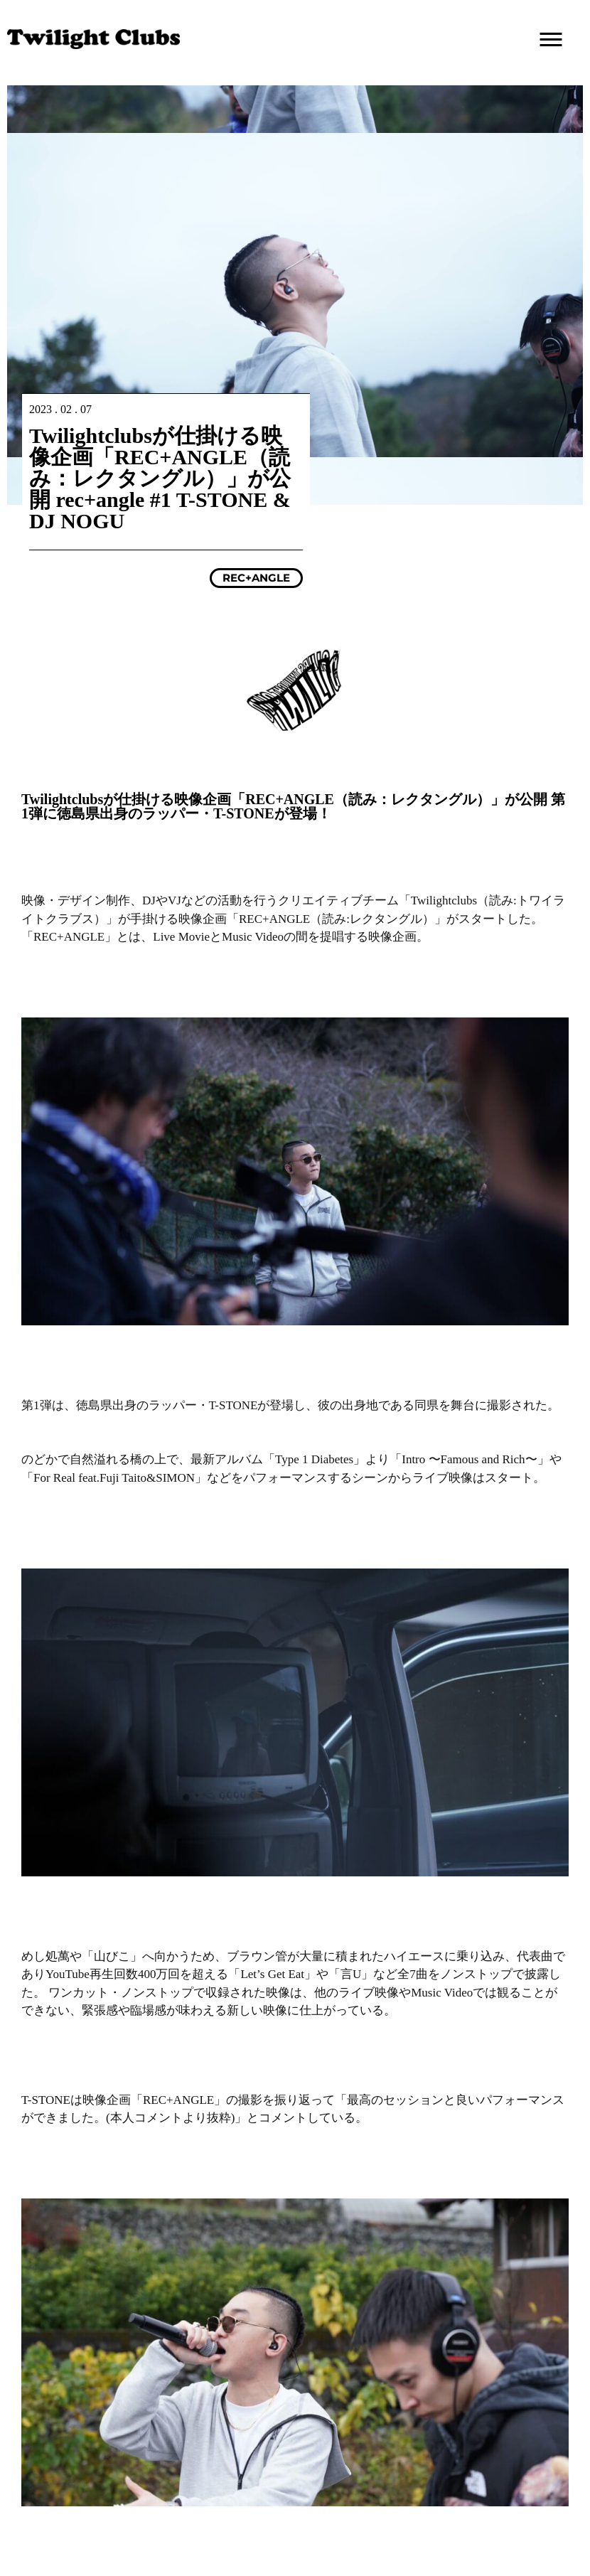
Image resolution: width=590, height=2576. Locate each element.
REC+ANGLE (256, 577)
